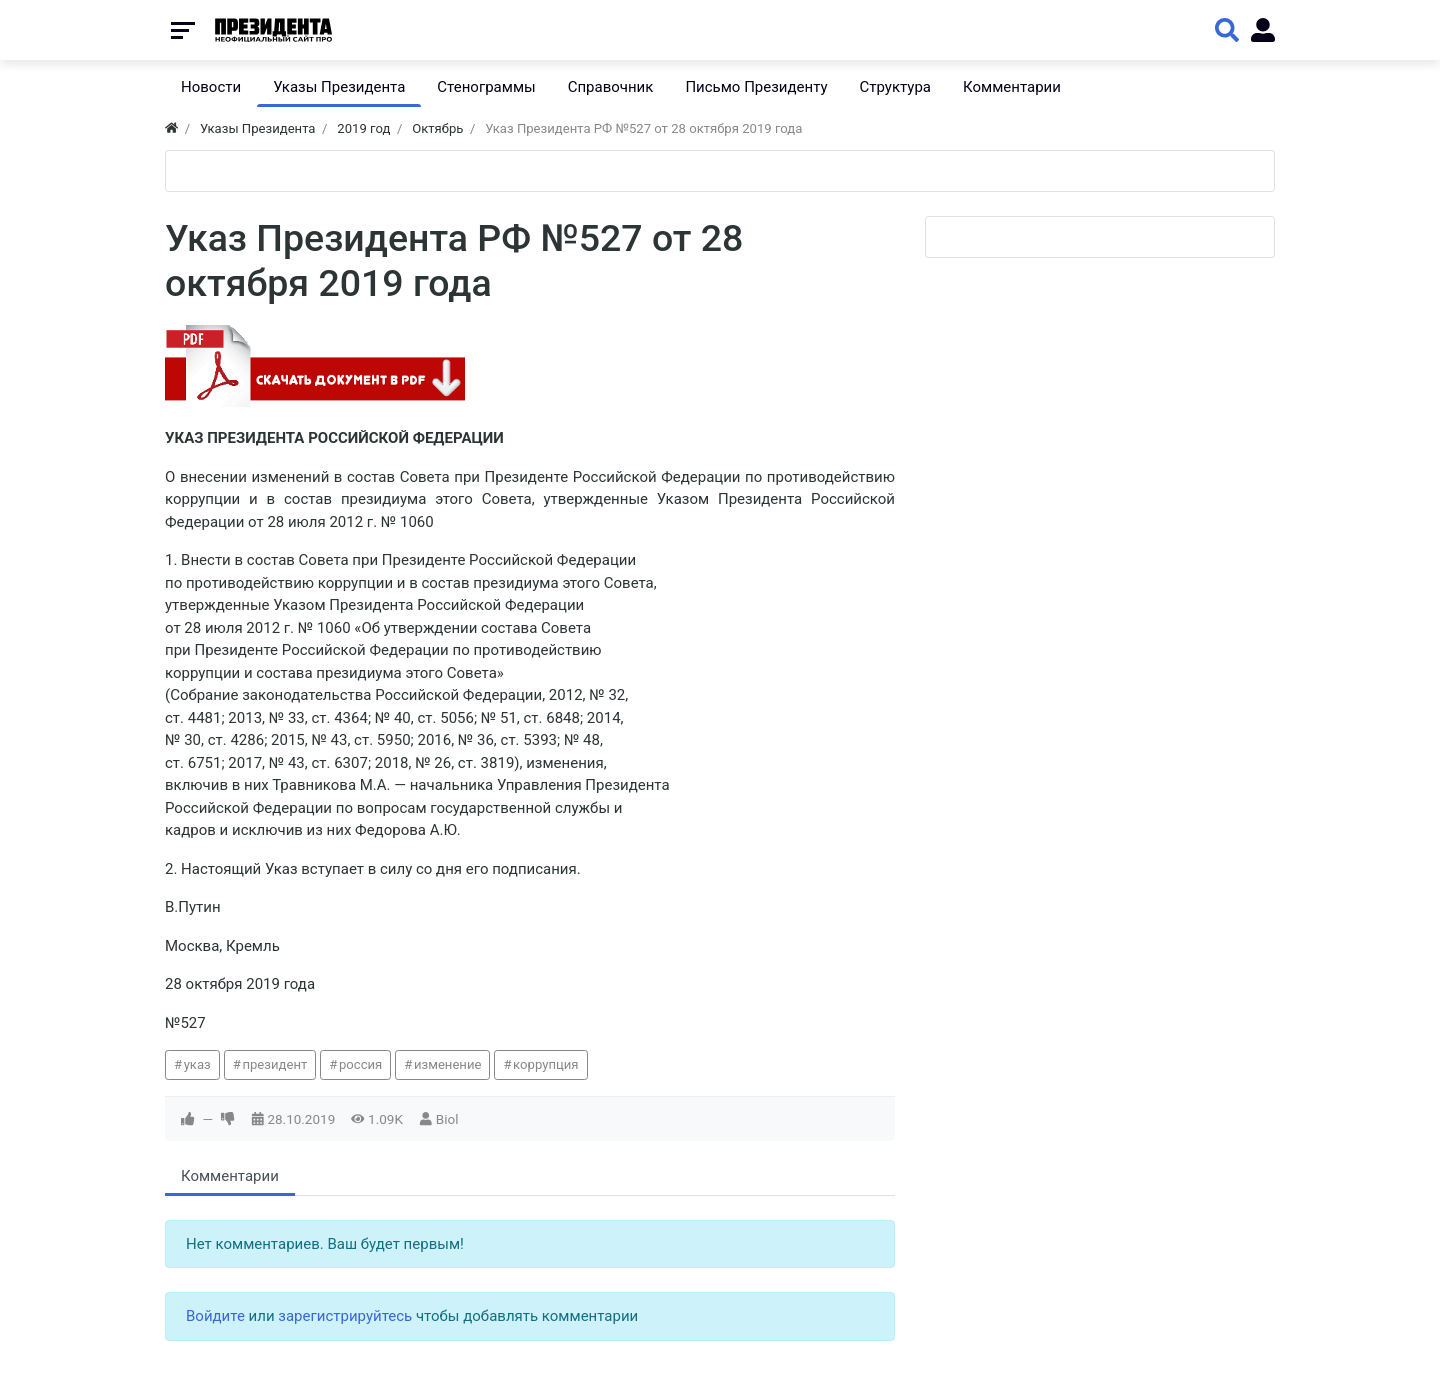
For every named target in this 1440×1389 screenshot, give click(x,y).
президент (274, 1064)
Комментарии (230, 1176)
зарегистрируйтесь (345, 1316)
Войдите (215, 1316)
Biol (447, 1119)
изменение (448, 1064)
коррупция (545, 1064)
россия (360, 1064)
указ (197, 1064)
